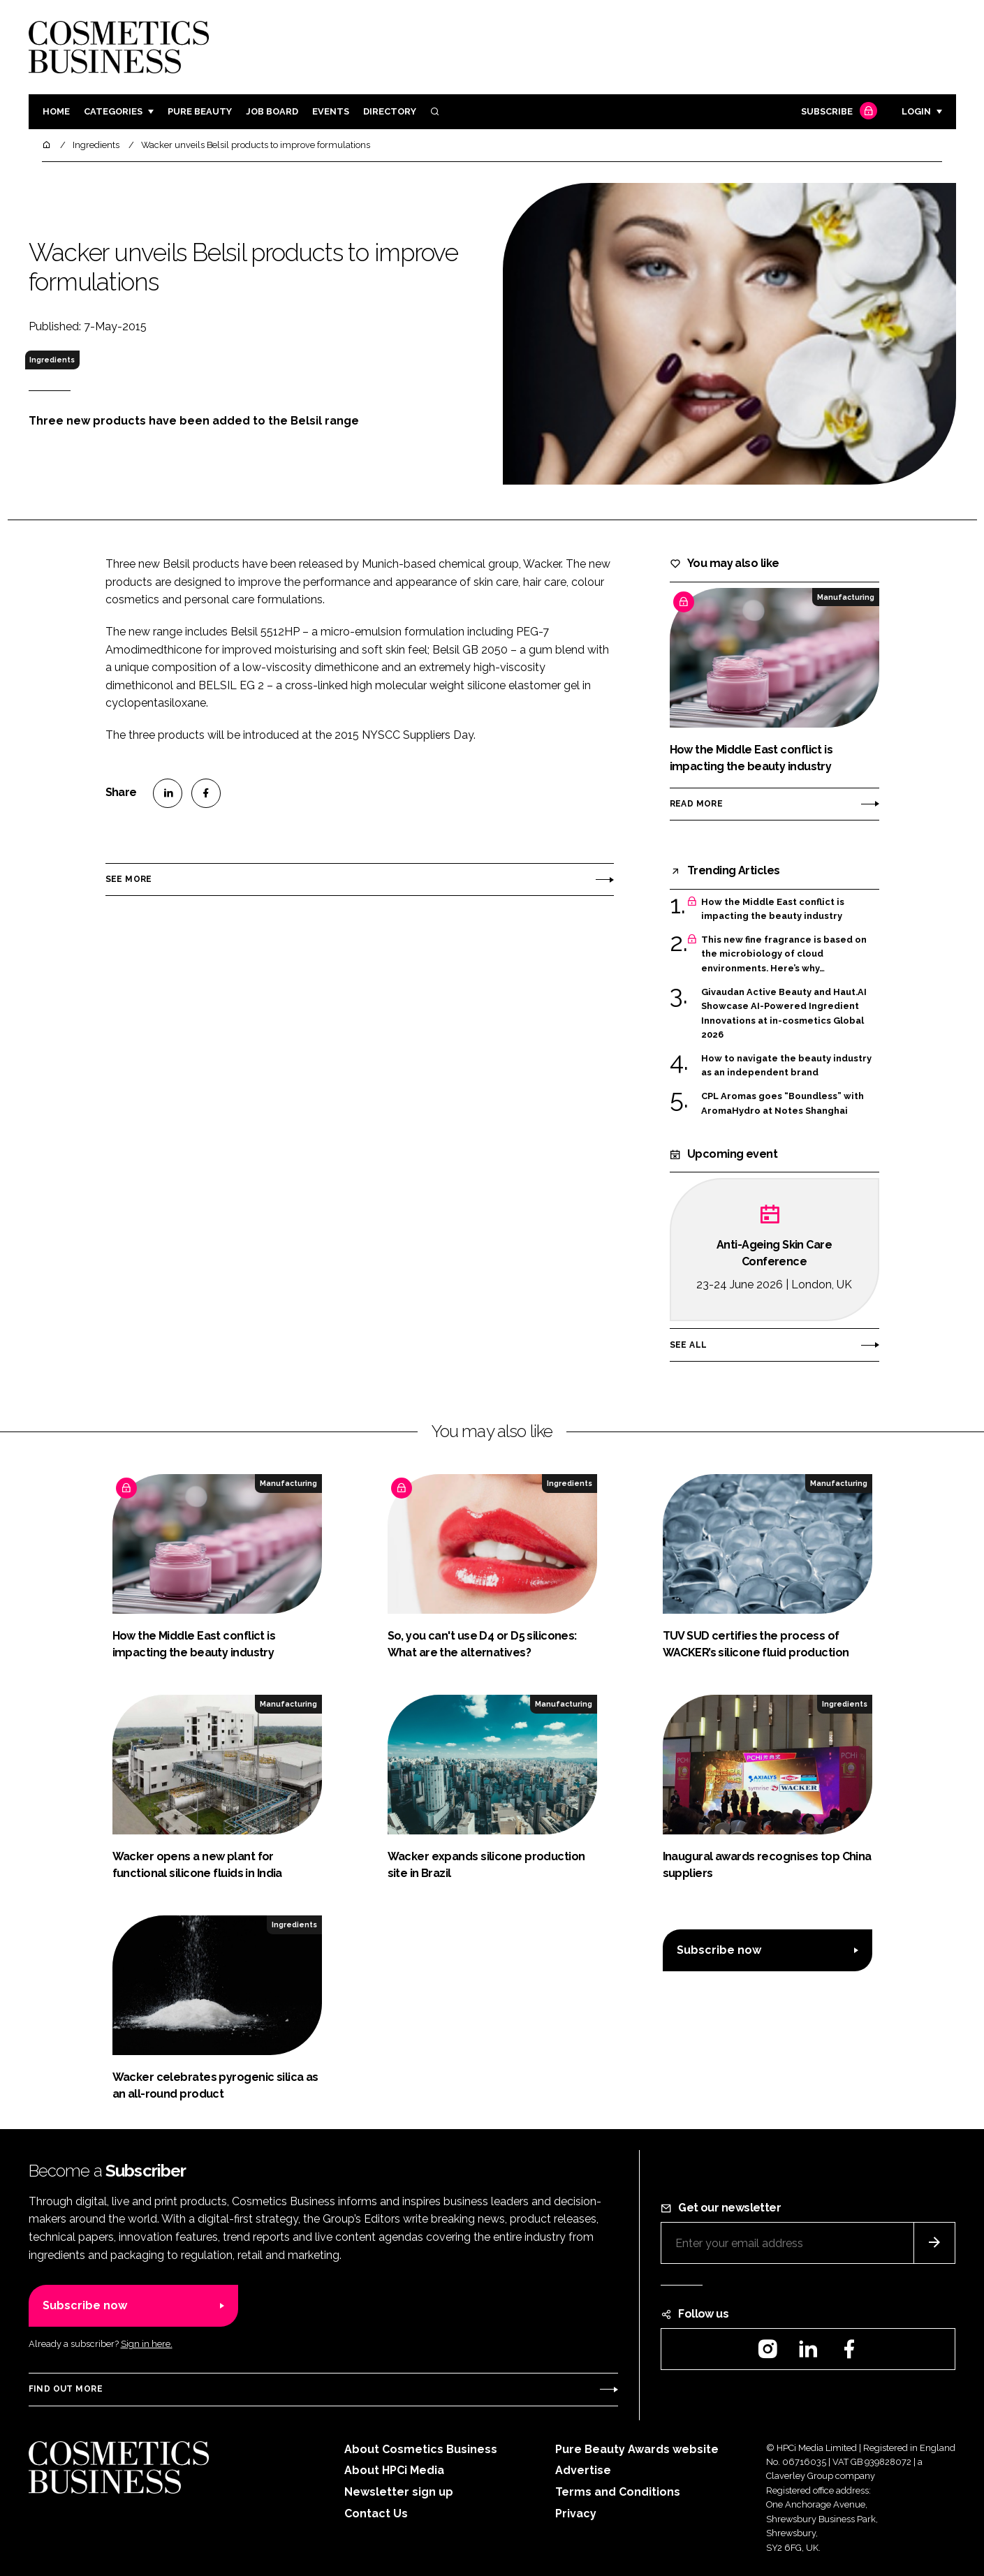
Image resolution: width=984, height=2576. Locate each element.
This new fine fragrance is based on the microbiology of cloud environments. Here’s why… (784, 954)
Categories (113, 111)
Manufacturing (845, 597)
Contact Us (376, 2513)
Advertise (583, 2470)
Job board (272, 111)
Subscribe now (719, 1950)
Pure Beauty (200, 111)
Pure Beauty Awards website (637, 2449)
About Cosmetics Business (420, 2449)
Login (916, 111)
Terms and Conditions (617, 2491)
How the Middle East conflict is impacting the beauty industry (772, 909)
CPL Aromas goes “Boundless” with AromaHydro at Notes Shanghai (782, 1103)
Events (330, 111)
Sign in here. (146, 2344)
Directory (389, 111)
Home (56, 111)
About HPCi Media (394, 2470)
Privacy (575, 2513)
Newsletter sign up (398, 2491)
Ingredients (52, 359)
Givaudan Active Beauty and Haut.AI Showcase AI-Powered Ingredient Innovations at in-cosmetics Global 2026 (784, 1014)
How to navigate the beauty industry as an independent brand (786, 1066)
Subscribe (837, 112)
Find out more (66, 2389)
